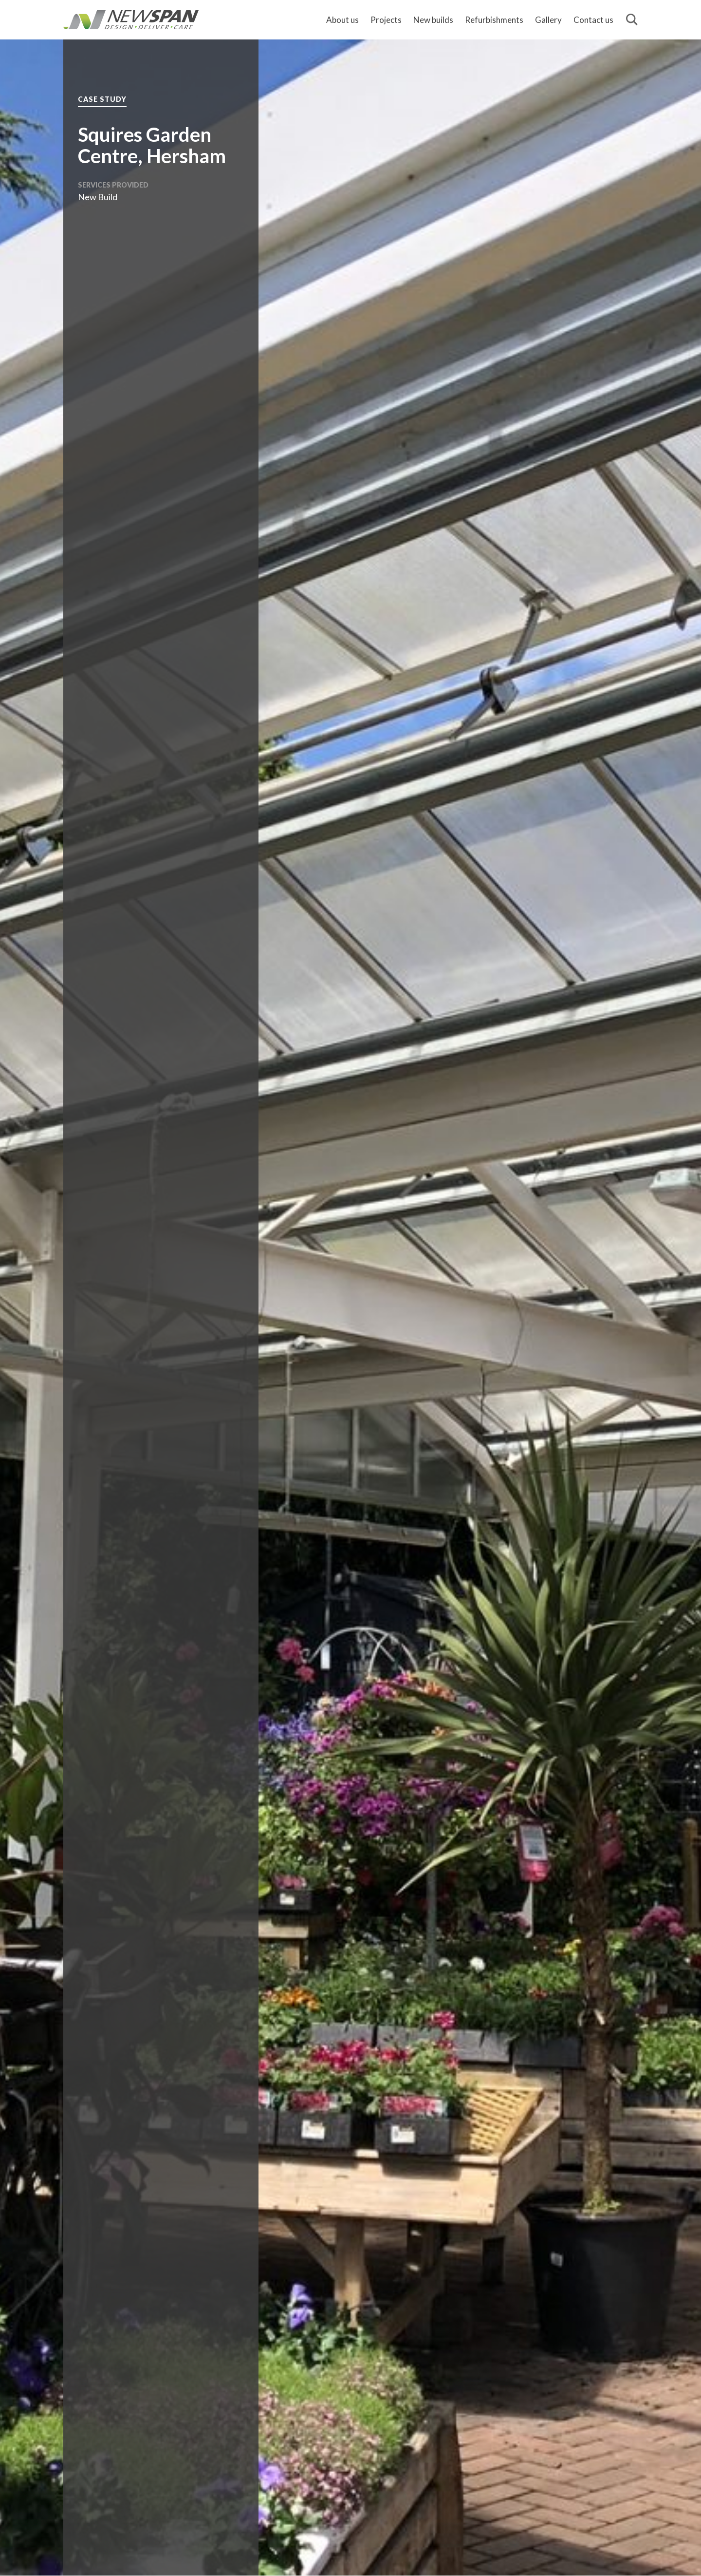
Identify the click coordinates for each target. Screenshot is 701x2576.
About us (342, 20)
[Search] (632, 20)
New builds (433, 20)
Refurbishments (494, 20)
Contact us (593, 20)
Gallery (548, 20)
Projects (386, 20)
